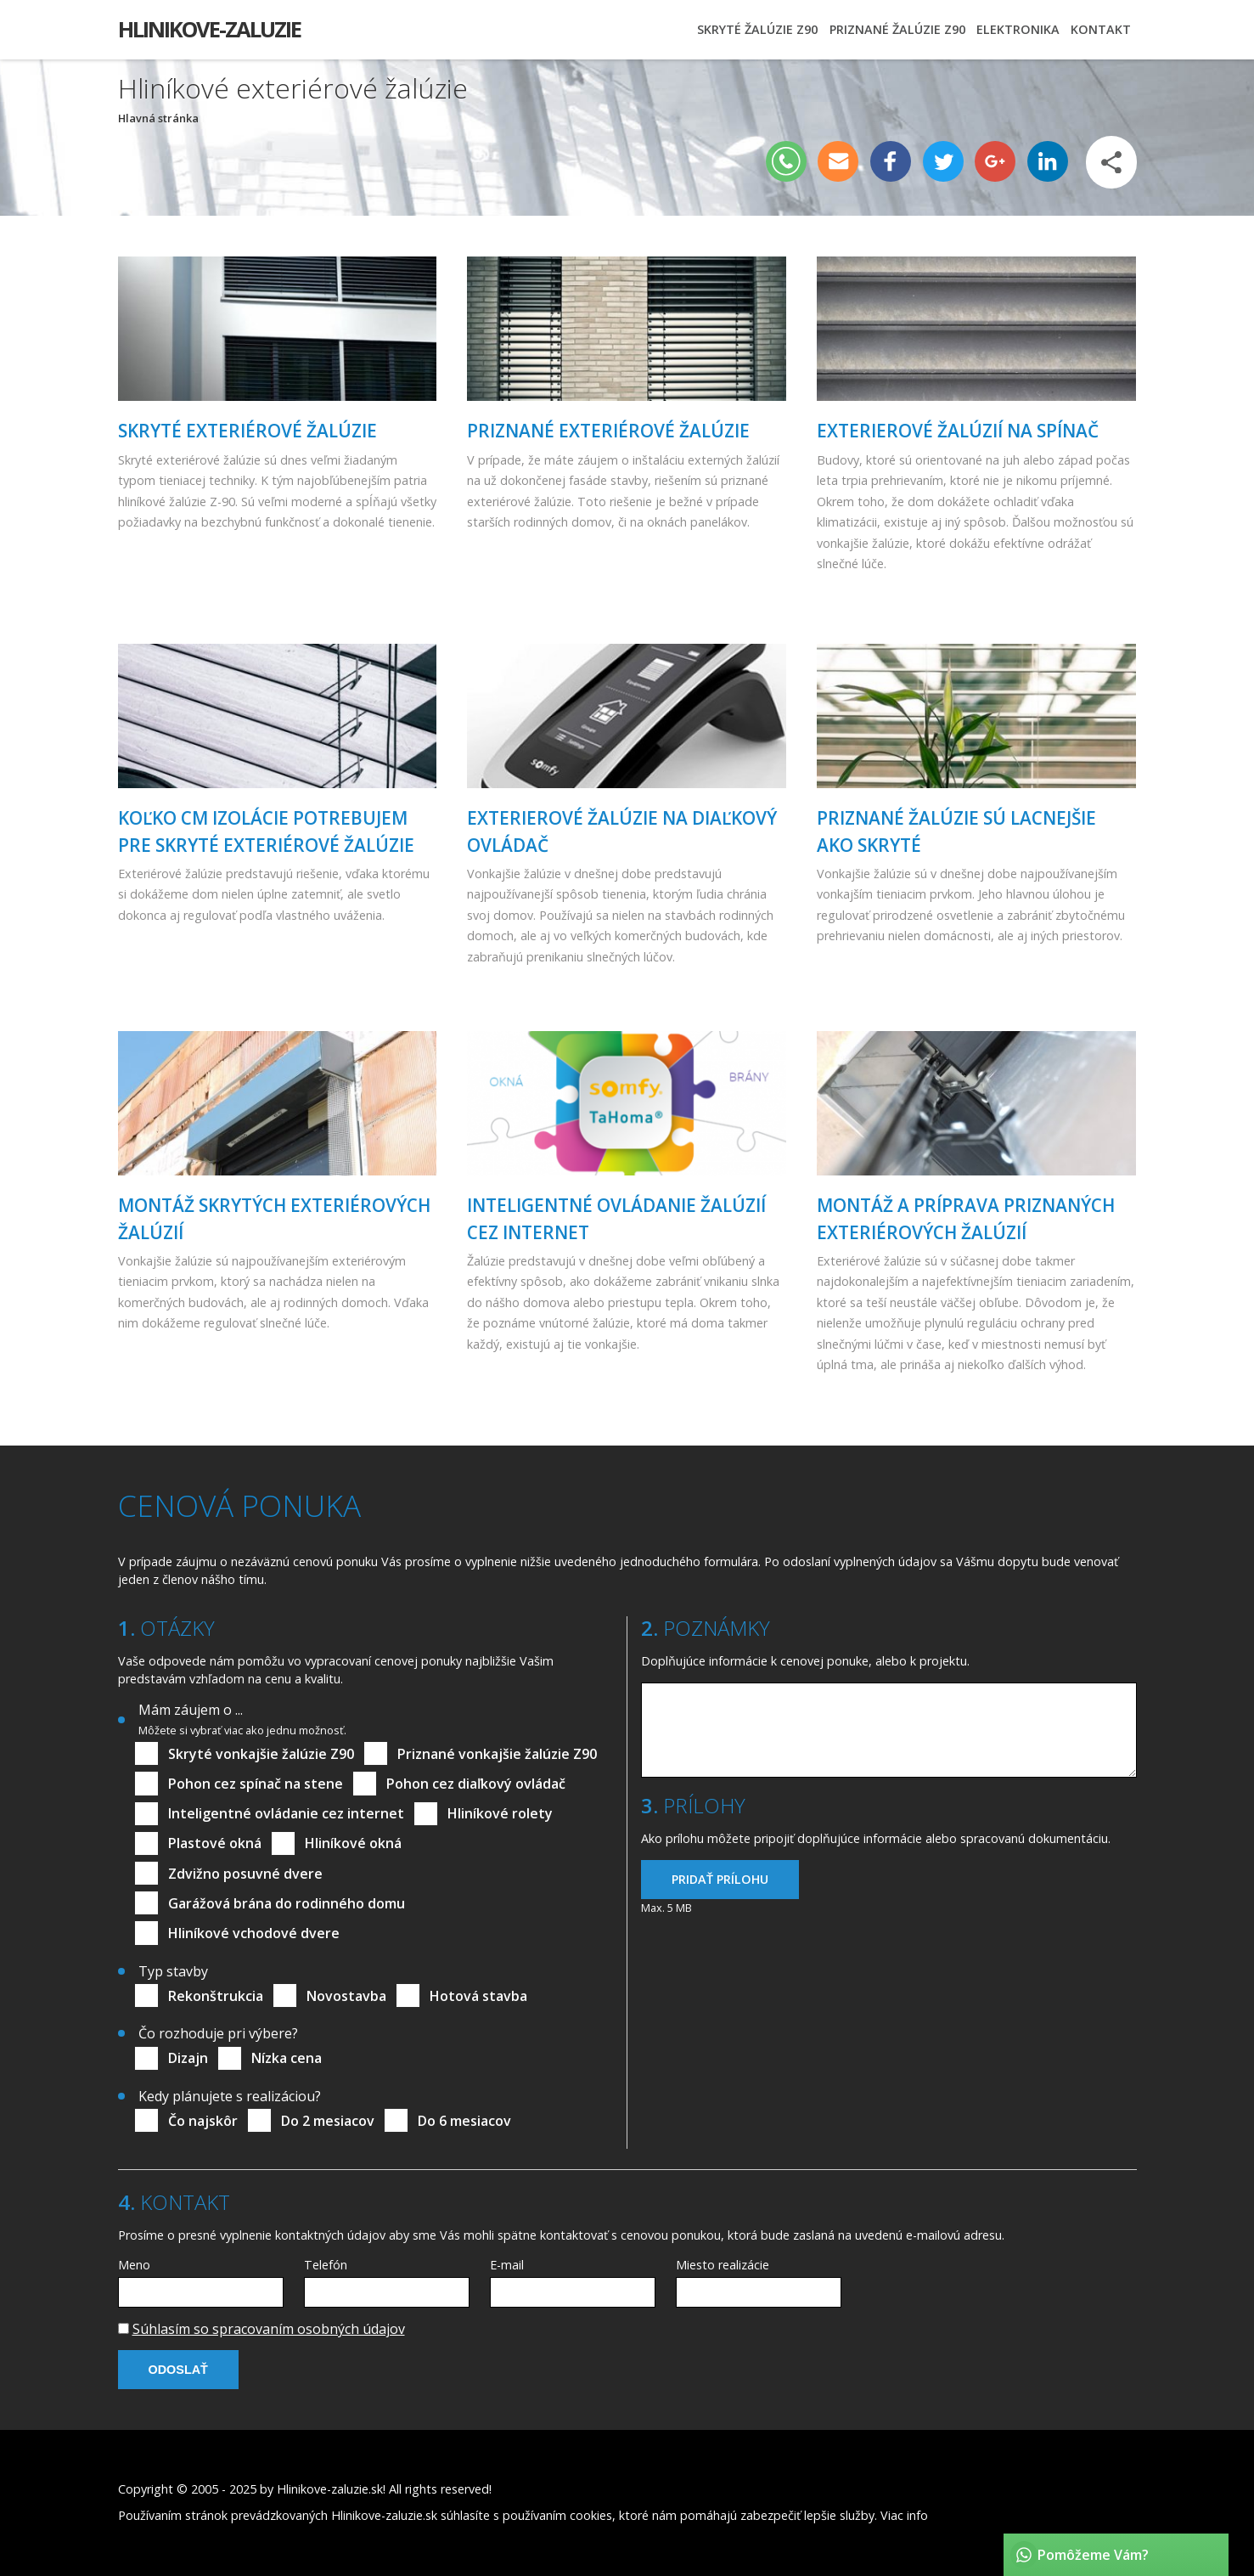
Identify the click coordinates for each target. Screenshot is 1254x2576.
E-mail (507, 2265)
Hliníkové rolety (500, 1813)
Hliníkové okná (353, 1843)
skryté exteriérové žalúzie (247, 430)
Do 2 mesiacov (327, 2121)
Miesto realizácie (722, 2265)
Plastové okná (214, 1843)
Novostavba (346, 1996)
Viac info (904, 2515)
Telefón (325, 2265)
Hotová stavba (478, 1996)
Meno (134, 2265)
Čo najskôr (203, 2121)
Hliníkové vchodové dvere (254, 1933)
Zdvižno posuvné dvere (245, 1873)
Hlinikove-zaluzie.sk (330, 2489)
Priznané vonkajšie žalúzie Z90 (497, 1754)
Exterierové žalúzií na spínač (958, 430)
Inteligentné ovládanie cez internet (286, 1813)
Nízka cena (286, 2058)
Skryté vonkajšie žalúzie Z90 (261, 1754)
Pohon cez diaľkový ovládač (475, 1783)
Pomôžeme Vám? (1093, 2554)
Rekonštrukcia (215, 1996)
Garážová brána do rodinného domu (286, 1903)
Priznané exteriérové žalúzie (608, 430)
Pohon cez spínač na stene (255, 1783)
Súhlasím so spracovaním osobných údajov (268, 2329)
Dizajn (188, 2058)
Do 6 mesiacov (464, 2121)
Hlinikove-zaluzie (209, 29)
